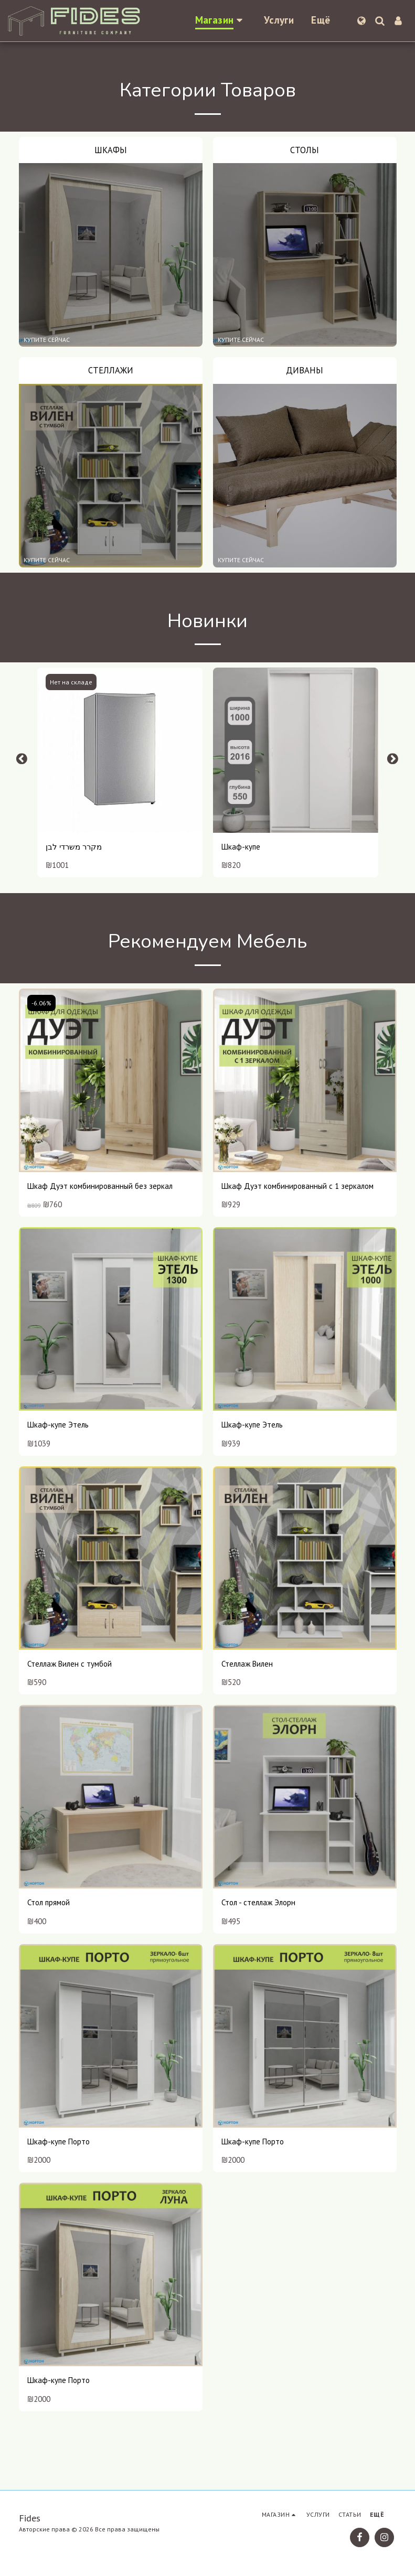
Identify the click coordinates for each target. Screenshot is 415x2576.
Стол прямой (48, 1902)
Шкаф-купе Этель (58, 1425)
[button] (379, 21)
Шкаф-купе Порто (58, 2141)
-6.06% (41, 1003)
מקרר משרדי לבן (74, 847)
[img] (120, 750)
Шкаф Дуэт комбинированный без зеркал (100, 1186)
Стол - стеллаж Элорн (258, 1902)
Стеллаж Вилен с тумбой (69, 1664)
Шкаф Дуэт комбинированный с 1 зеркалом (297, 1186)
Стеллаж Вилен (247, 1664)
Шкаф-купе (240, 847)
